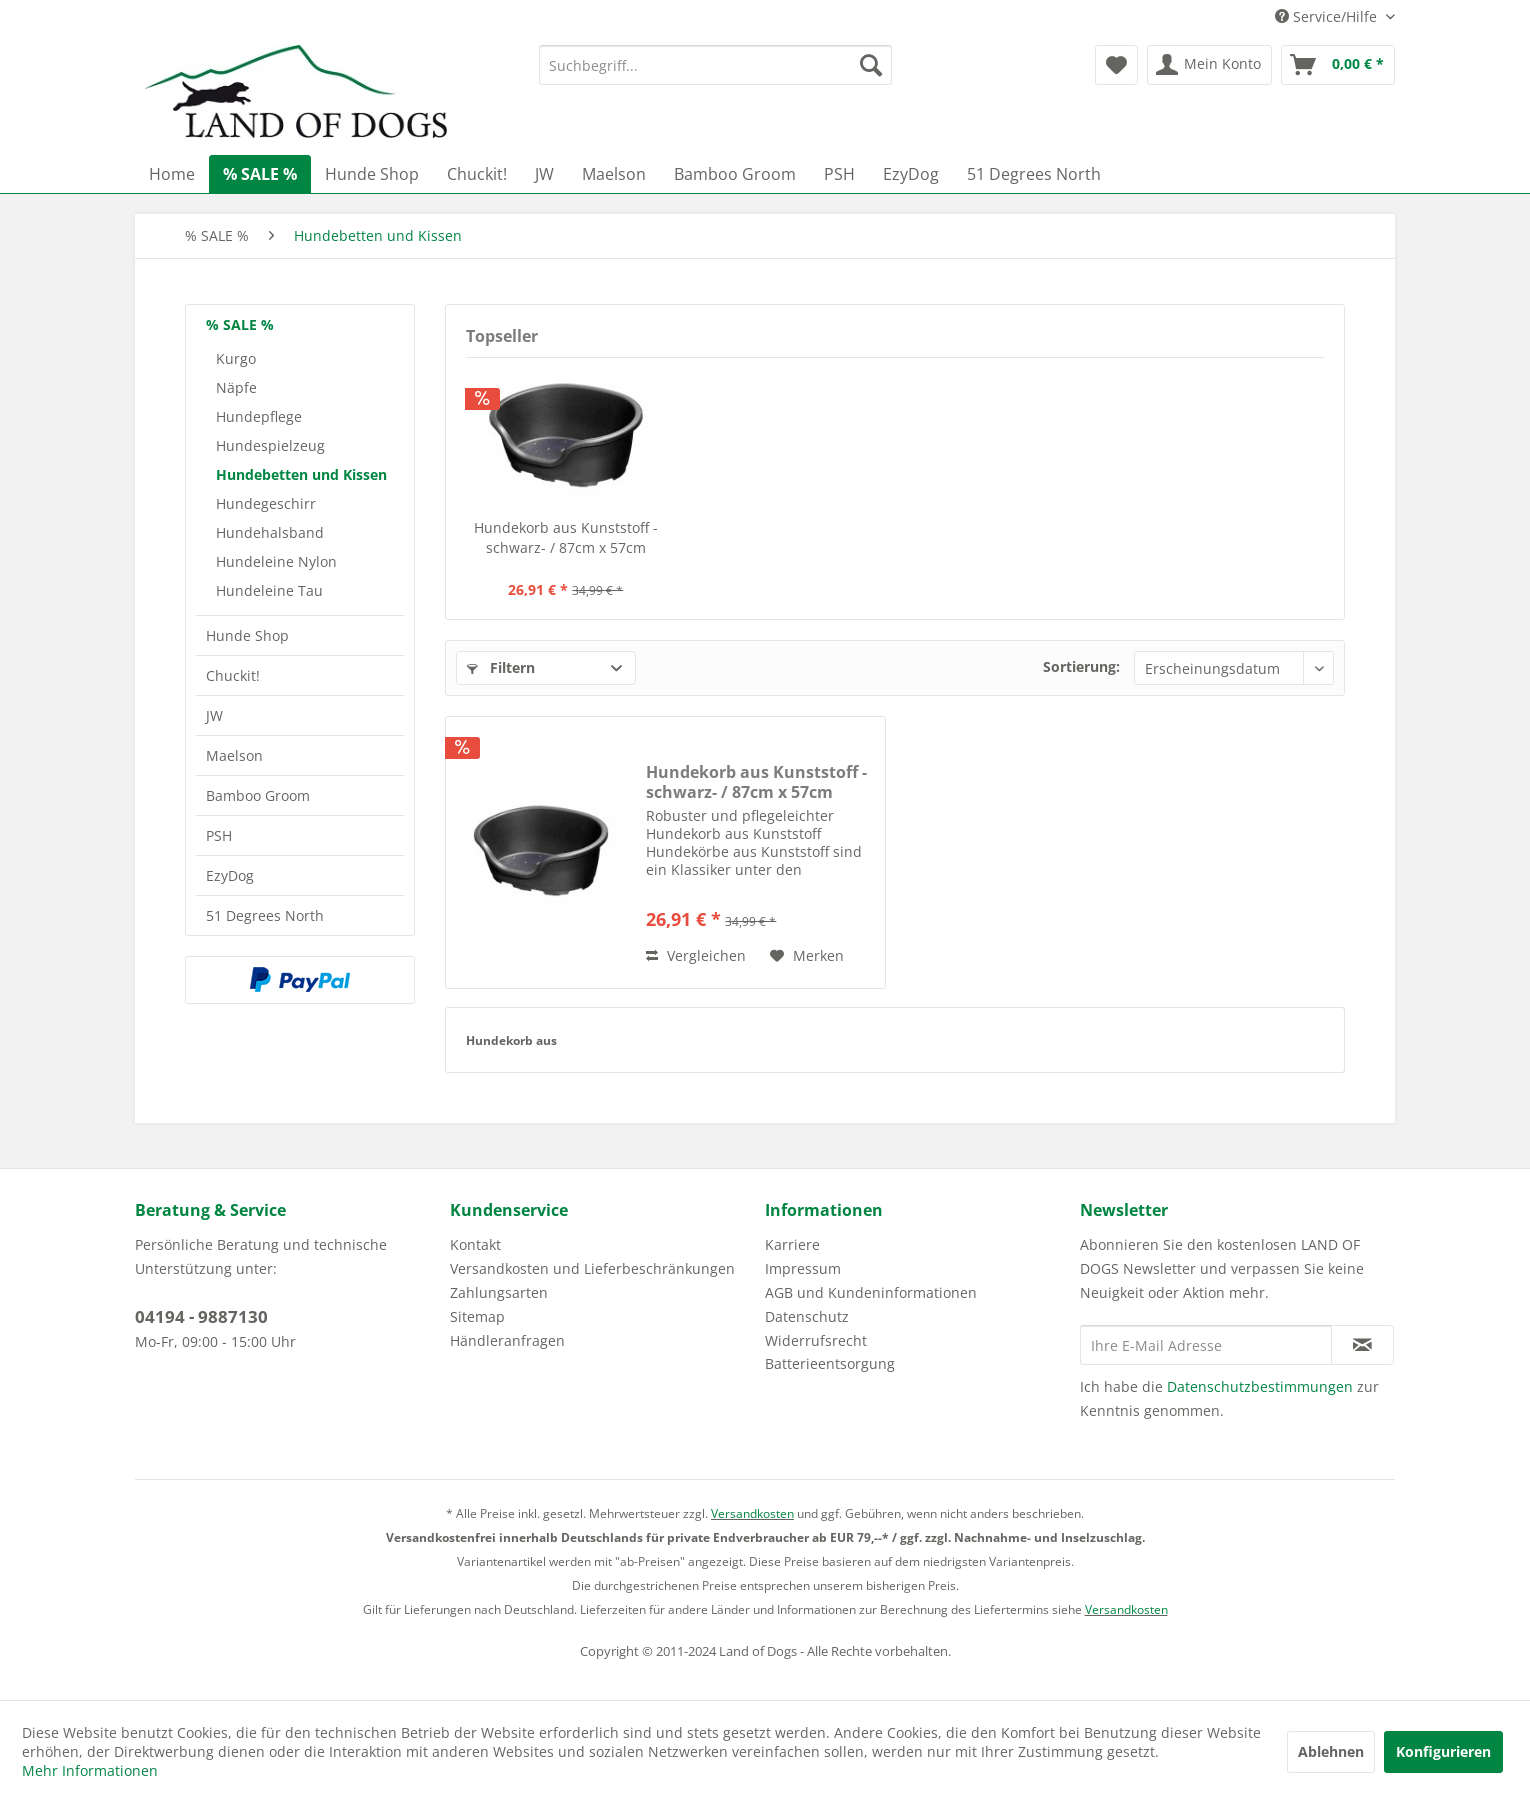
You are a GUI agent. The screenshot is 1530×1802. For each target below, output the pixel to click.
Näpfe (236, 387)
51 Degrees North (265, 915)
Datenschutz (807, 1316)
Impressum (803, 1268)
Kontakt (475, 1244)
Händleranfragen (507, 1340)
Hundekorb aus (511, 1040)
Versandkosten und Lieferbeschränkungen (592, 1268)
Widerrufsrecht (816, 1340)
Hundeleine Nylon (276, 561)
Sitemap (477, 1316)
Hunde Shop (247, 635)
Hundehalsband (270, 532)
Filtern (501, 667)
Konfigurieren (1443, 1751)
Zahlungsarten (499, 1292)
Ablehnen (1331, 1751)
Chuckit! (233, 675)
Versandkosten (752, 1513)
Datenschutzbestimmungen (1260, 1386)
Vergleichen (696, 955)
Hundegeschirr (266, 503)
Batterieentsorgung (830, 1363)
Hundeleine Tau (269, 590)
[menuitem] (715, 65)
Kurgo (236, 358)
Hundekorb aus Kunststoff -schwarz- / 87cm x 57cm (566, 537)
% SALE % (240, 324)
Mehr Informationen (90, 1770)
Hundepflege (259, 416)
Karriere (792, 1244)
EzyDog (230, 875)
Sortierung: (1081, 666)
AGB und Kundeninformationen (871, 1292)
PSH (219, 835)
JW (214, 715)
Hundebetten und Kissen (301, 474)
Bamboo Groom (258, 795)
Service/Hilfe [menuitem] (1328, 16)
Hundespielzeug (270, 445)
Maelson (234, 755)
